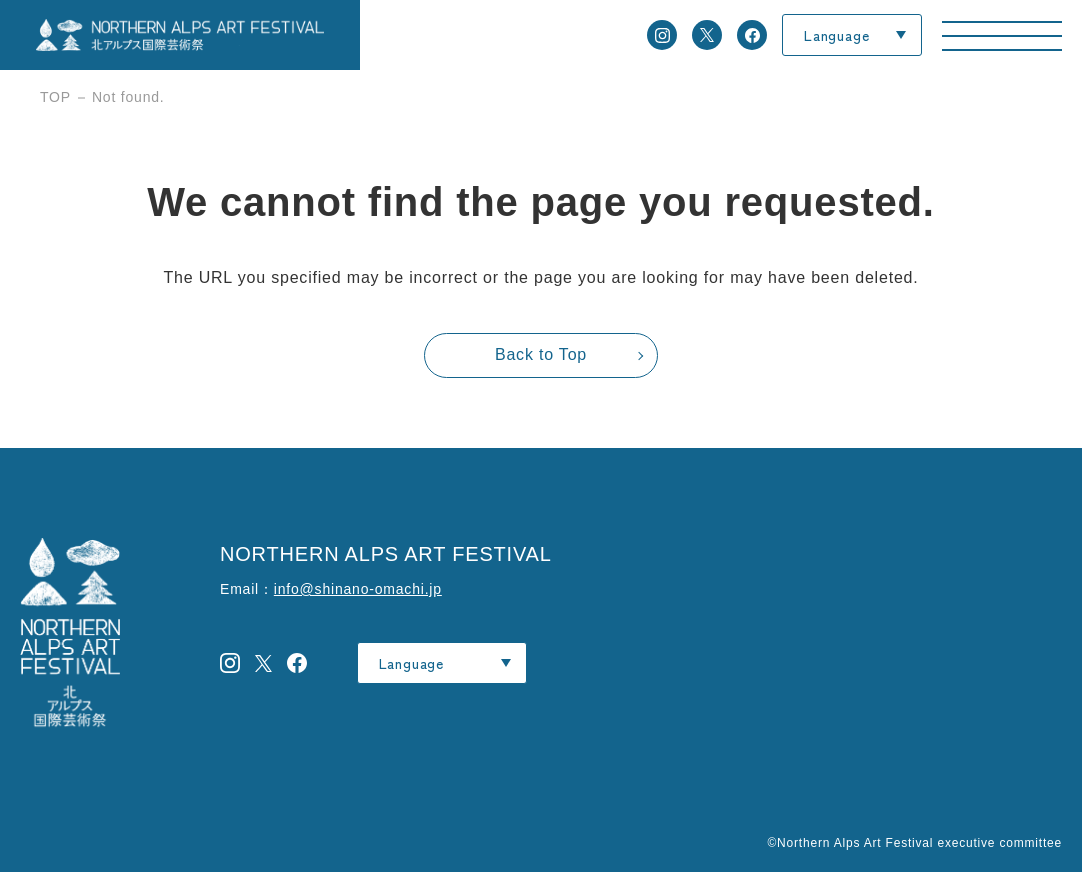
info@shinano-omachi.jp (358, 589)
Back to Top (541, 354)
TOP (55, 97)
